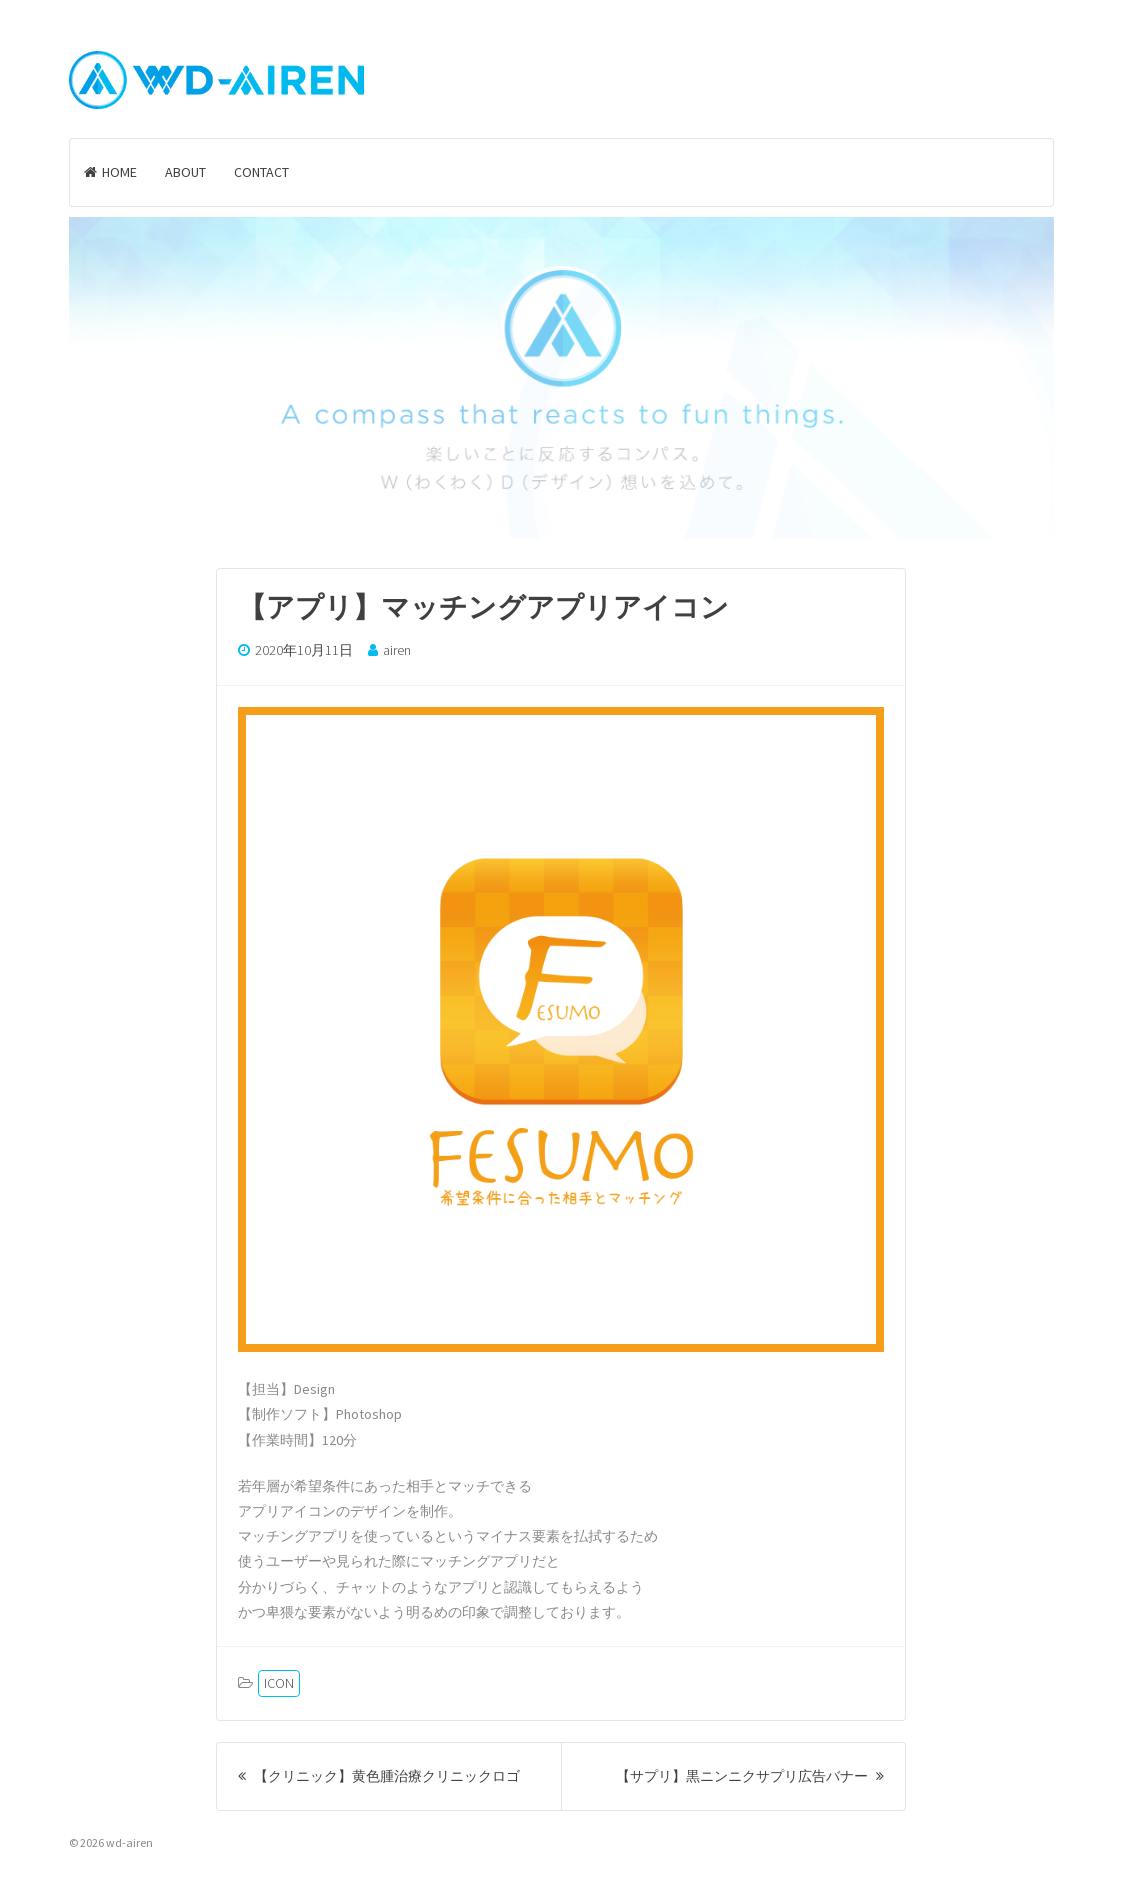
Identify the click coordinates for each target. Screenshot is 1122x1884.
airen (397, 650)
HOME (110, 172)
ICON (279, 1683)
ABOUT (185, 172)
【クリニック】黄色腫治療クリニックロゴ (379, 1776)
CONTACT (261, 172)
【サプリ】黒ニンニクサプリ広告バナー (750, 1776)
